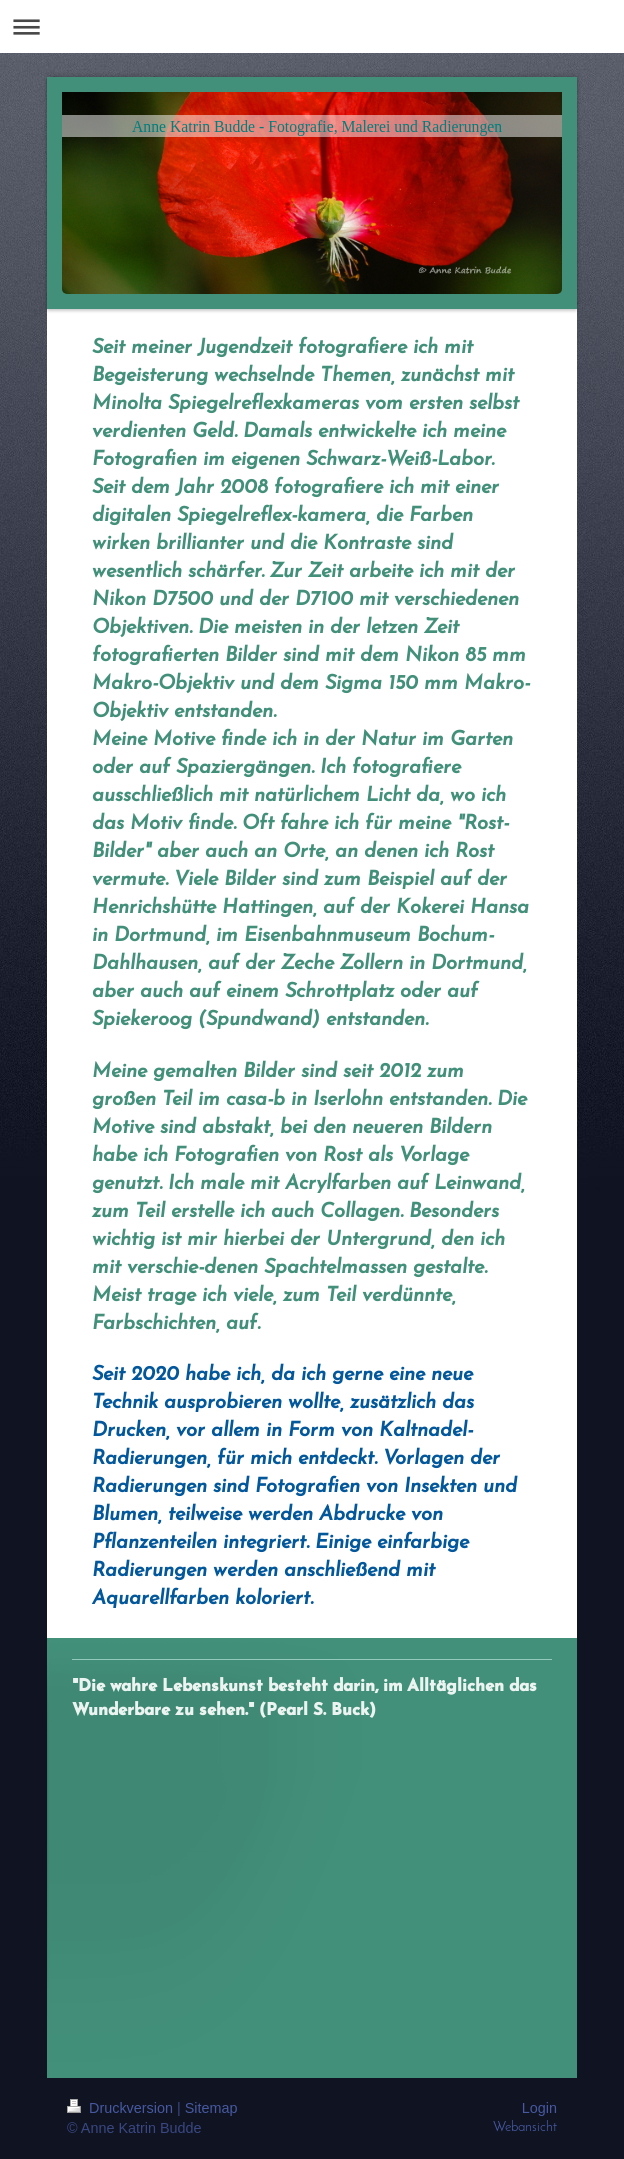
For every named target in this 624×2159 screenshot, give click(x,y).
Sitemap (211, 2108)
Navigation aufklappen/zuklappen (312, 26)
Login (539, 2108)
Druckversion (122, 2108)
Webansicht (525, 2127)
